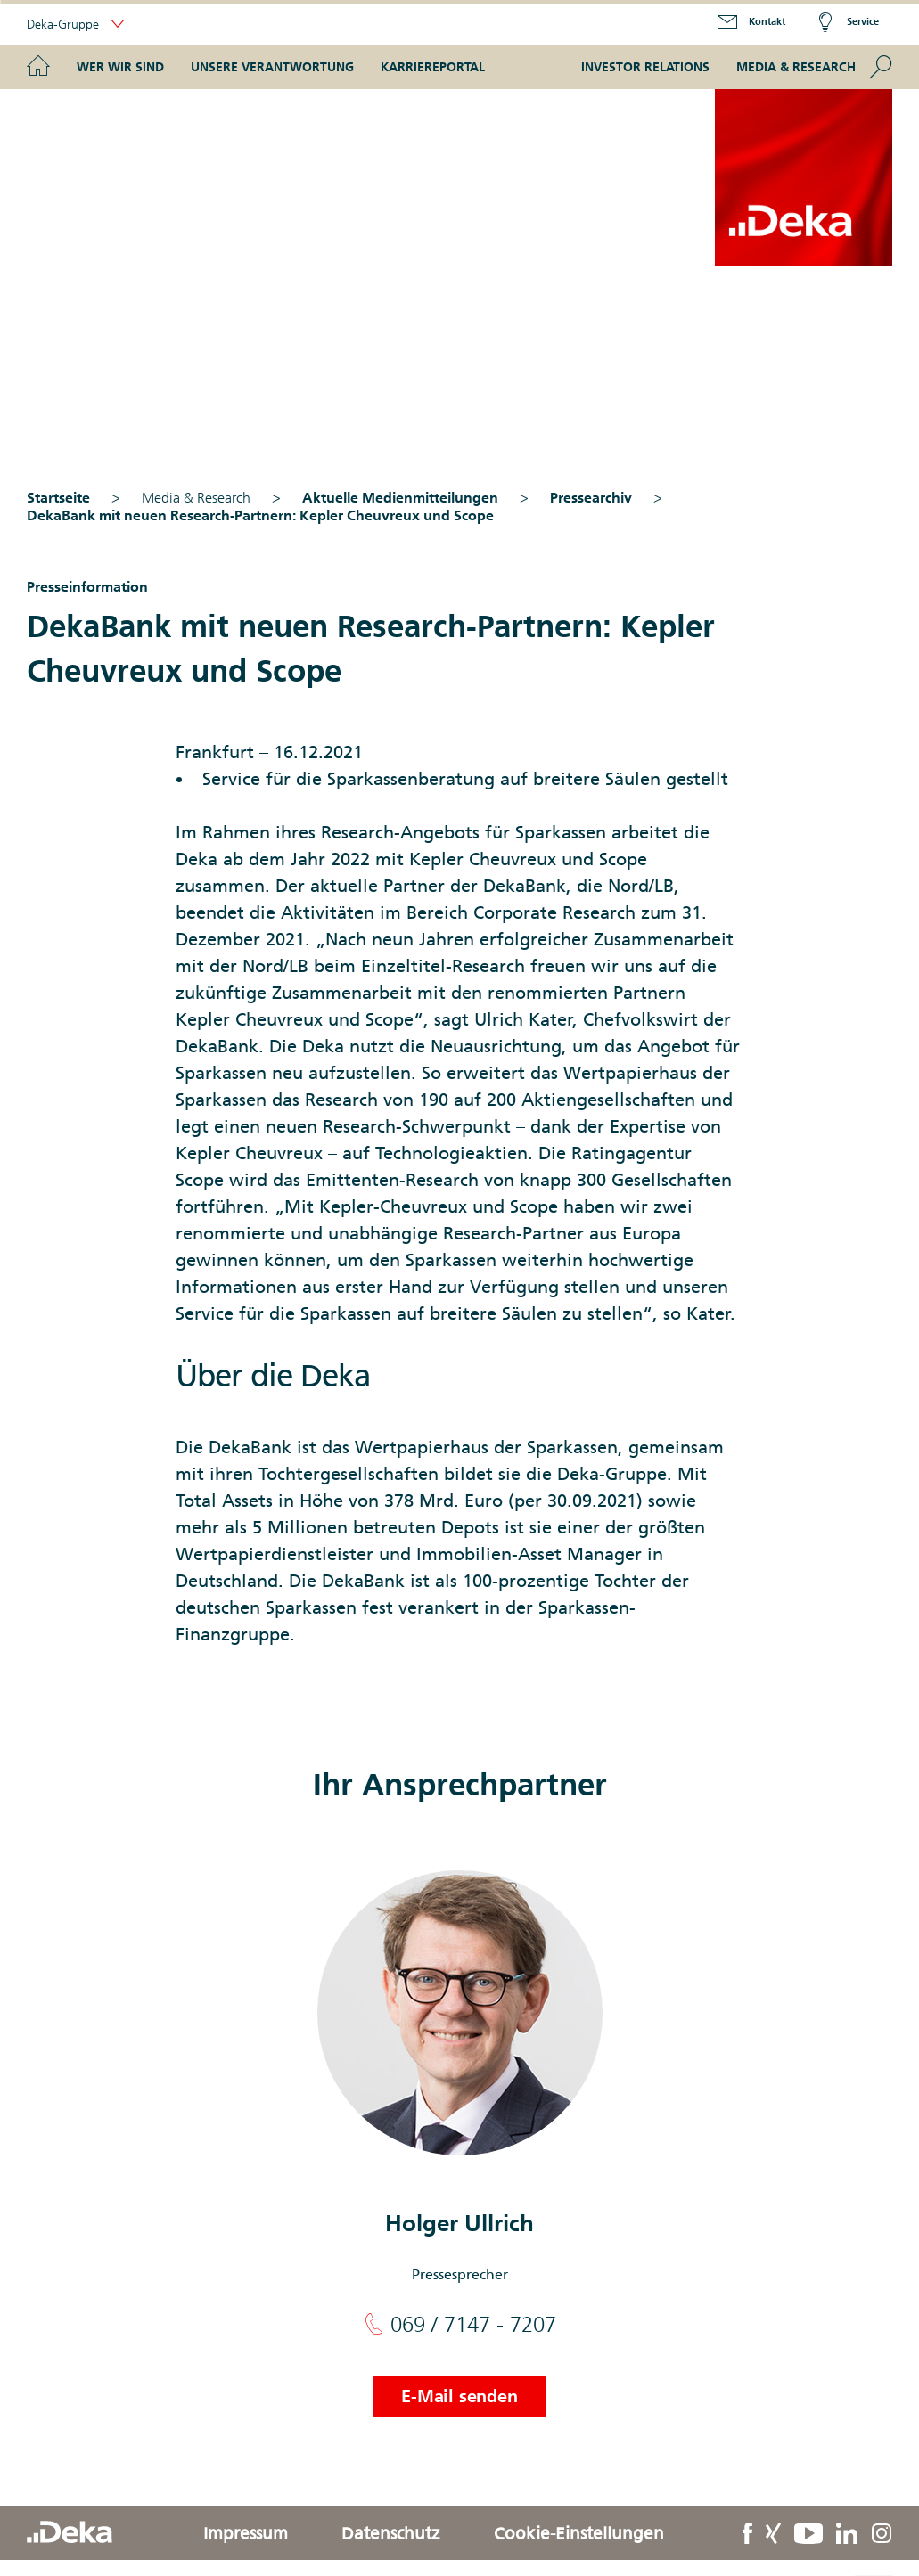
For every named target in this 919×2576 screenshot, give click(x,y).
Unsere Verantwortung (272, 67)
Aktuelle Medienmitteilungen (400, 497)
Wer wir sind (120, 67)
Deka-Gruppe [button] (75, 24)
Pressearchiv (591, 497)
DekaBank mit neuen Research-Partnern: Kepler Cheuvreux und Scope (260, 515)
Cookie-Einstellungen (579, 2533)
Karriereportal (433, 67)
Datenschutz (390, 2533)
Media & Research (796, 67)
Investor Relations (645, 67)
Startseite (58, 497)
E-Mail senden (459, 2396)
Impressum (245, 2533)
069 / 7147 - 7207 (459, 2324)
